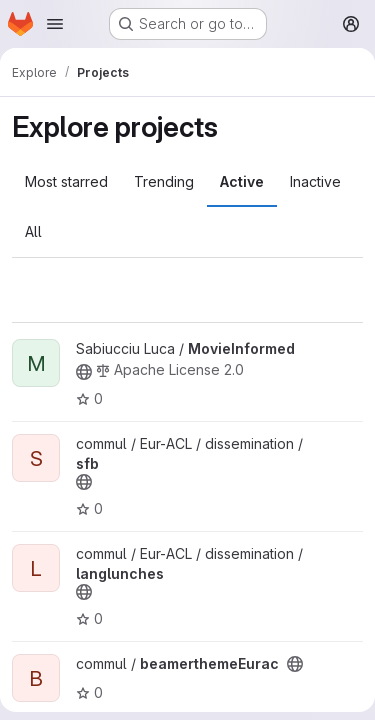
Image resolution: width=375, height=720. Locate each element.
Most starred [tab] (66, 181)
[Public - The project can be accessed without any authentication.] (84, 372)
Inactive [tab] (315, 181)
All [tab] (33, 231)
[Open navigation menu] (55, 24)
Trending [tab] (164, 181)
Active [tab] (242, 181)
